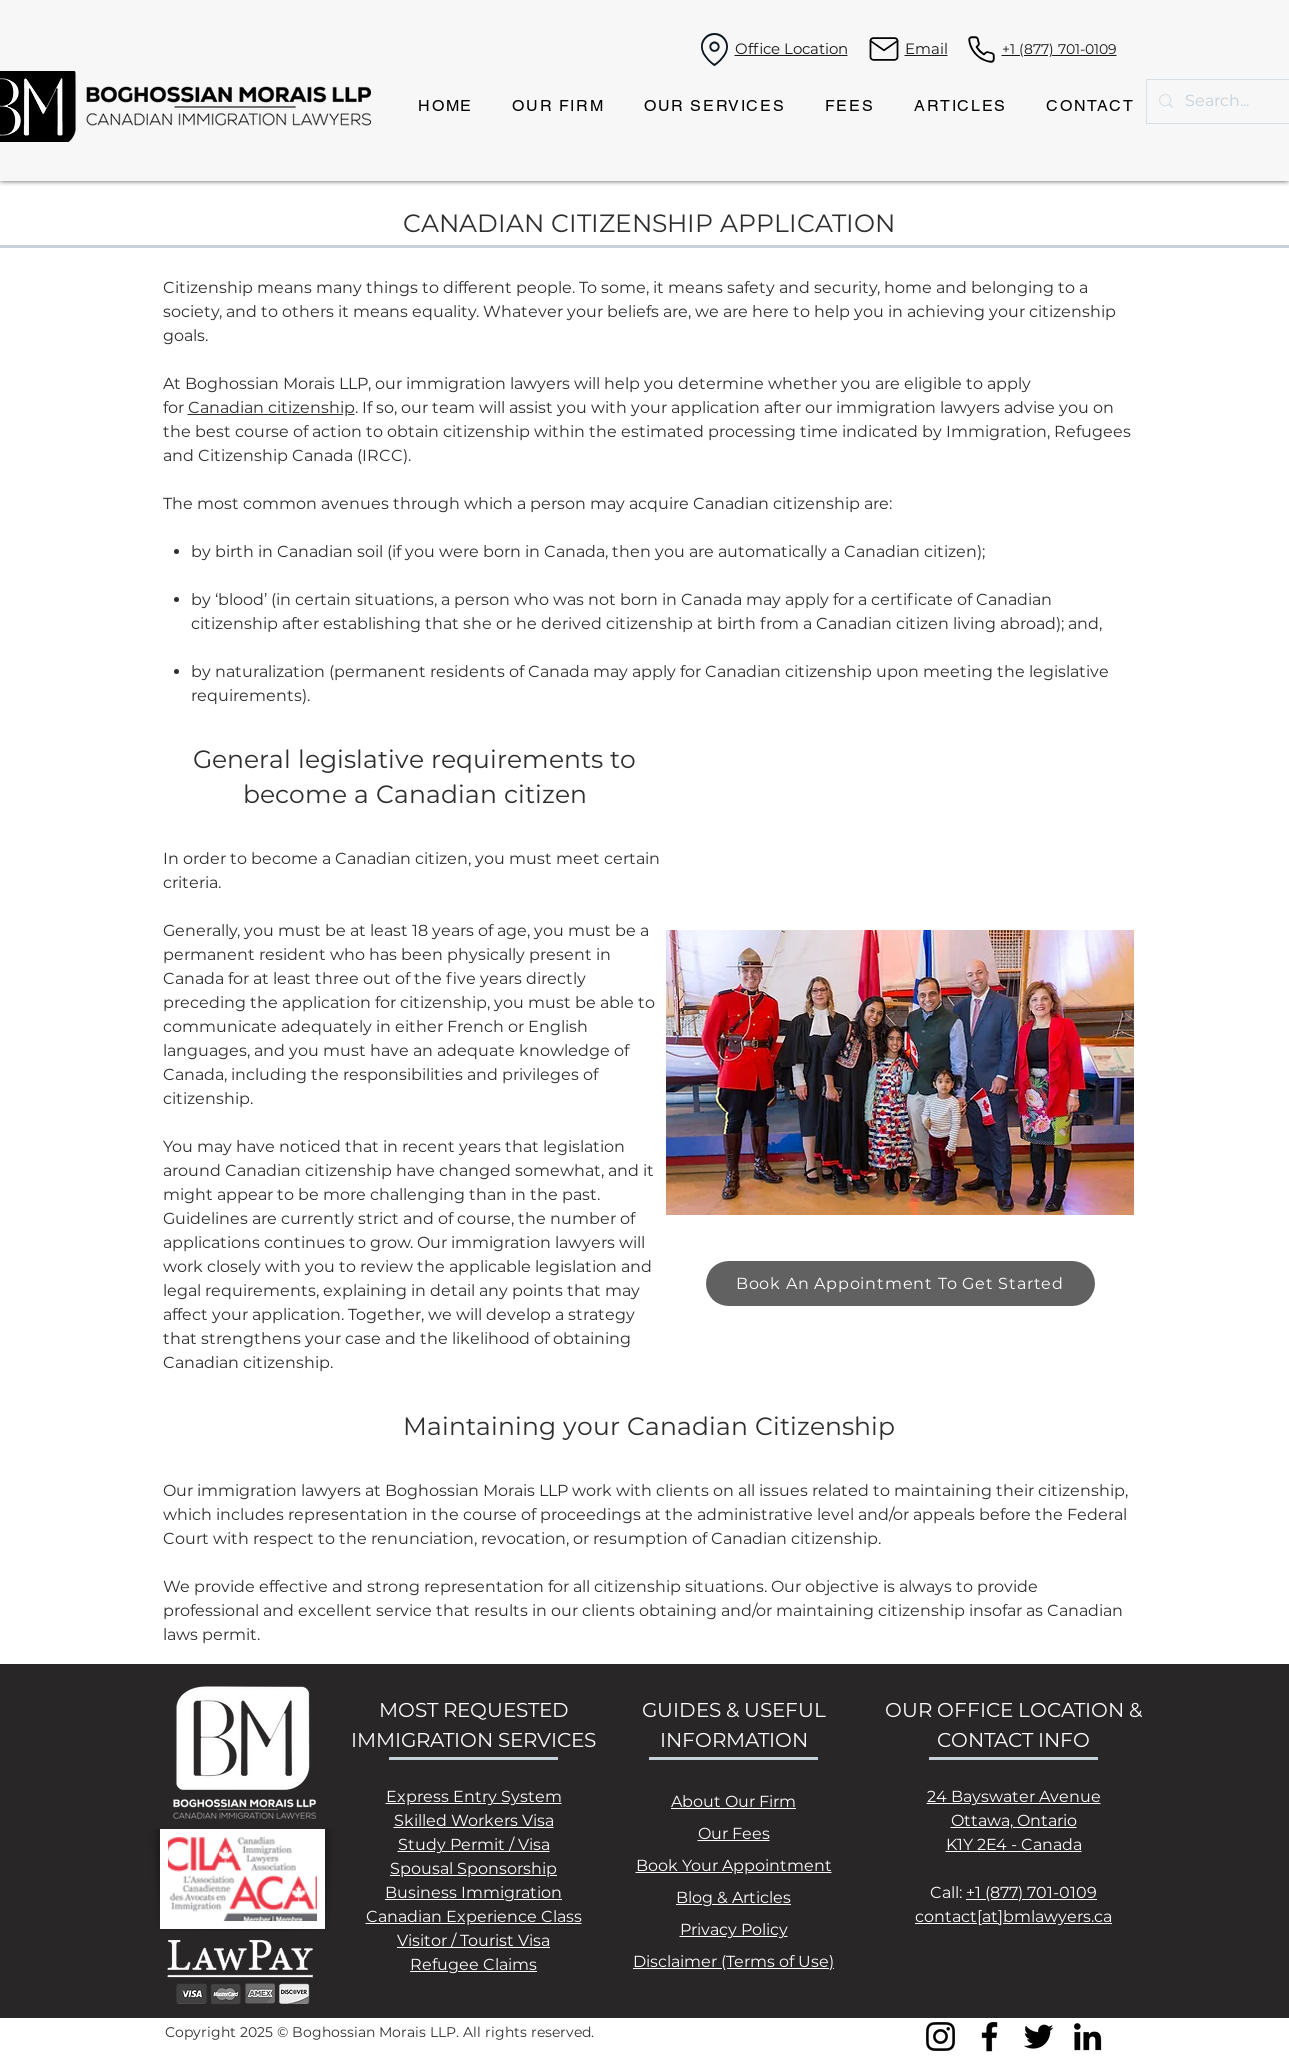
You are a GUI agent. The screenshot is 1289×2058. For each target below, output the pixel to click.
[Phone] (981, 49)
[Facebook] (989, 2036)
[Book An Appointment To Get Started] (900, 1283)
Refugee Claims (473, 1964)
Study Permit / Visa (474, 1844)
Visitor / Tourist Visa (473, 1940)
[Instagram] (940, 2036)
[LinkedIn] (1087, 2036)
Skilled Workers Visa (474, 1820)
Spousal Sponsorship (473, 1868)
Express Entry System (474, 1796)
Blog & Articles (733, 1897)
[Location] (715, 49)
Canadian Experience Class (474, 1916)
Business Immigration (473, 1892)
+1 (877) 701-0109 (1031, 1892)
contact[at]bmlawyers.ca (1013, 1916)
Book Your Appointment (734, 1865)
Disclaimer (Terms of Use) (733, 1961)
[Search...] (1218, 101)
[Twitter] (1038, 2036)
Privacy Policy (734, 1929)
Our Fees (734, 1833)
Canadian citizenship (271, 407)
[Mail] (884, 49)
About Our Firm (733, 1801)
